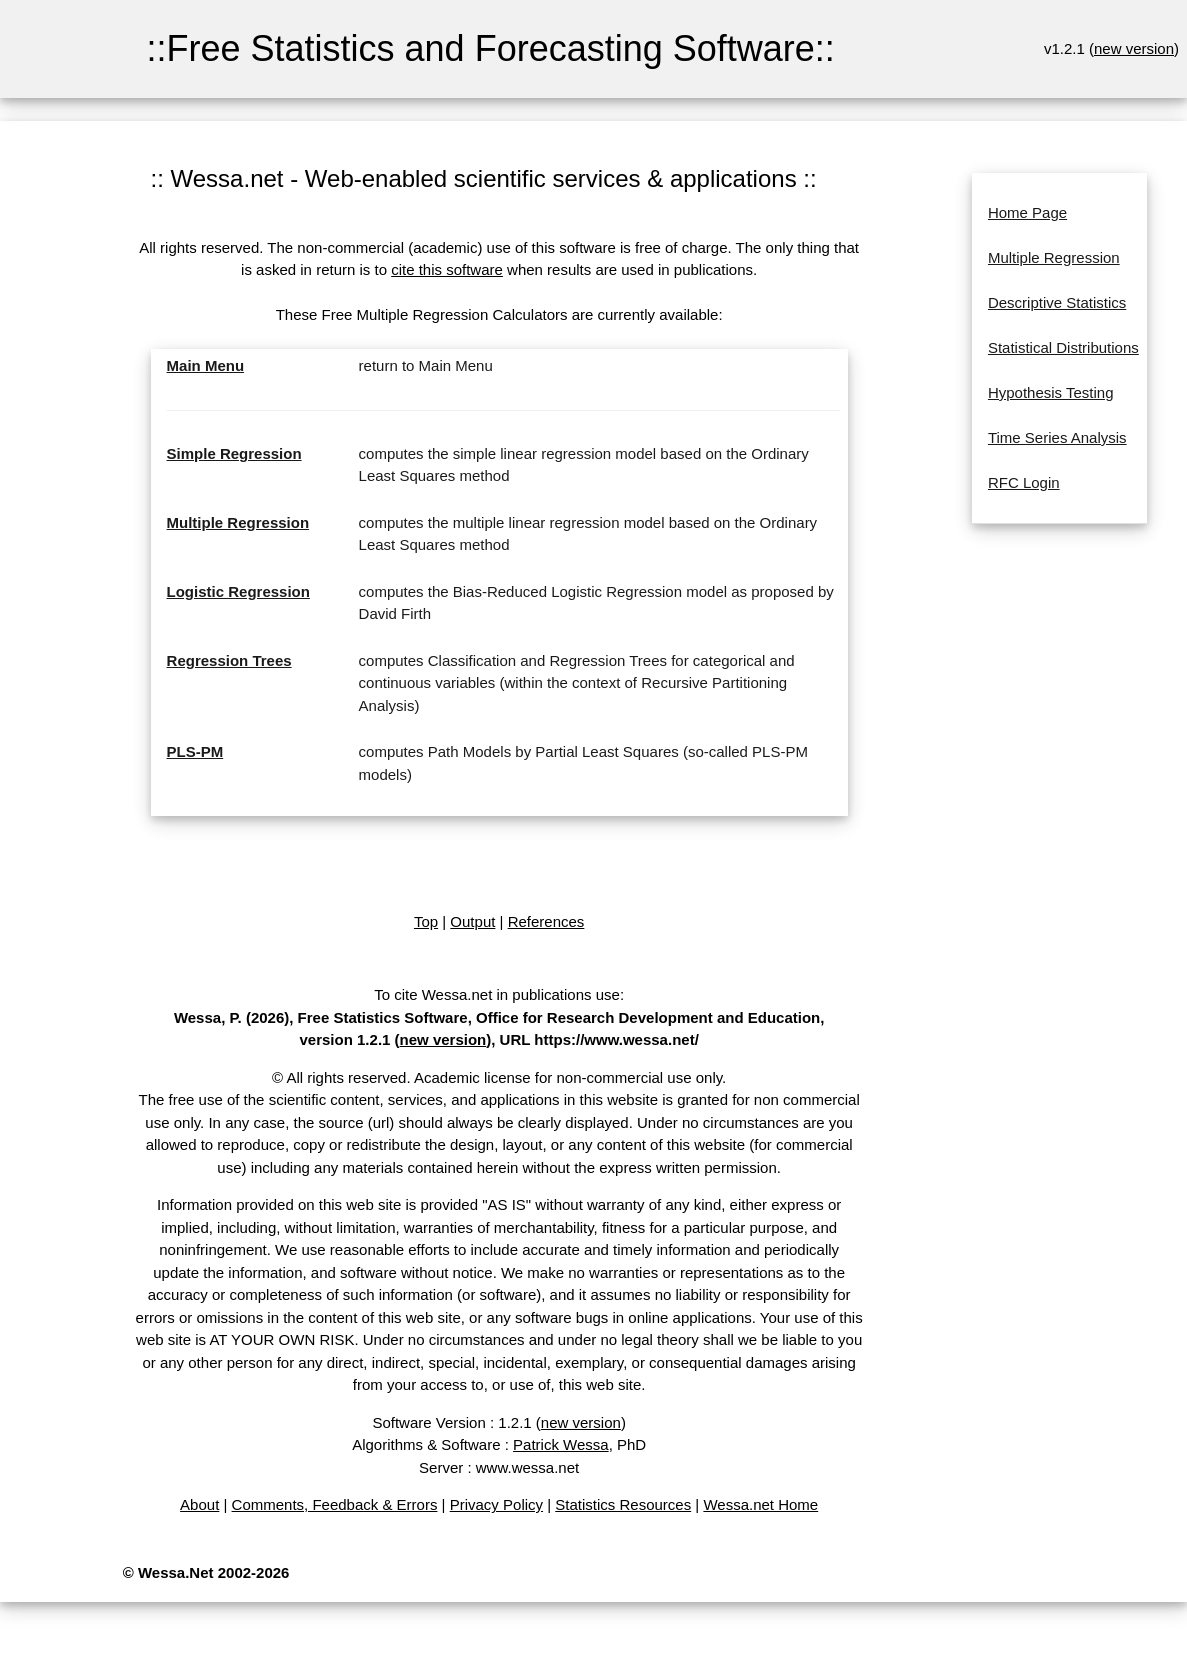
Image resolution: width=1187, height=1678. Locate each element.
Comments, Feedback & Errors (335, 1504)
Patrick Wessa (561, 1444)
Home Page (1027, 212)
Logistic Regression (238, 591)
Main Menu (206, 365)
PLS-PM (195, 751)
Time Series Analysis (1057, 437)
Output (472, 921)
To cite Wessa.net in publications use (497, 994)
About (199, 1504)
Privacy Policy (496, 1504)
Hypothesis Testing (1051, 392)
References (546, 921)
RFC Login (1024, 482)
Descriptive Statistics (1057, 302)
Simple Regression (234, 453)
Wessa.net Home (760, 1504)
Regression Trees (229, 660)
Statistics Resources (623, 1504)
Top (426, 921)
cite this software (447, 269)
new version (1134, 48)
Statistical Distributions (1063, 347)
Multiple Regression (238, 522)
